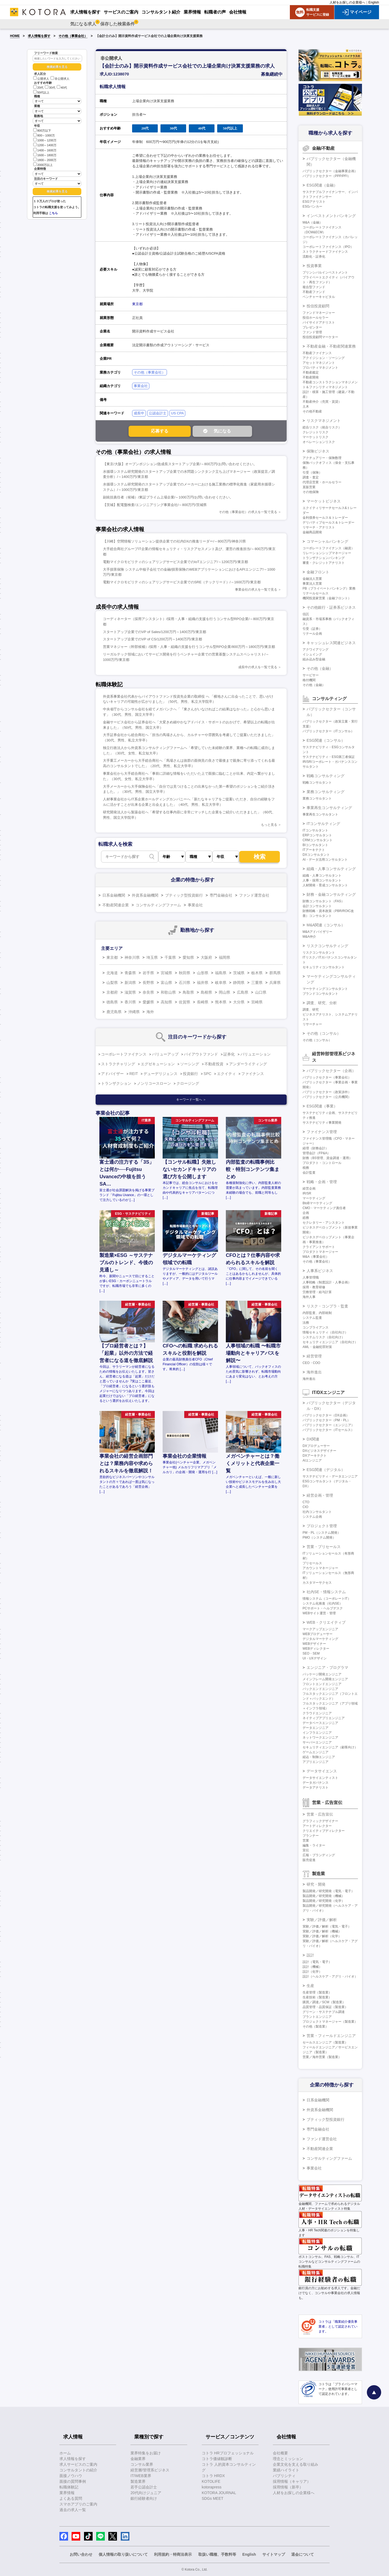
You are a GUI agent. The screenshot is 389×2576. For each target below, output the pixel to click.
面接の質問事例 (72, 2481)
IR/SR (307, 1193)
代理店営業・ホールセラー (322, 482)
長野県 (148, 982)
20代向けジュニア (145, 2493)
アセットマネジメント (319, 363)
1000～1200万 (44, 140)
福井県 (202, 982)
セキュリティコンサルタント (324, 967)
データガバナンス (315, 1783)
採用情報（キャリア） (292, 2481)
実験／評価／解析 (322, 1920)
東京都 (137, 304)
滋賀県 (130, 992)
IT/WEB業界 (140, 2476)
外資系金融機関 (145, 895)
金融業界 (138, 2459)
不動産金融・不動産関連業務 (331, 346)
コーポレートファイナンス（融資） (328, 548)
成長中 (139, 413)
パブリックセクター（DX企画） (326, 1415)
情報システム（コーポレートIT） (327, 1598)
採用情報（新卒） (288, 2487)
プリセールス (312, 1563)
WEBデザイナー (314, 1644)
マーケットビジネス (324, 501)
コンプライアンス (315, 1327)
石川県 (184, 982)
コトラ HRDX (213, 2476)
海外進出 (314, 1372)
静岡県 (238, 982)
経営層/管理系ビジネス (149, 2470)
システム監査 (312, 1318)
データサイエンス (322, 1771)
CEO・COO (311, 1363)
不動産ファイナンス (317, 353)
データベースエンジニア (320, 1723)
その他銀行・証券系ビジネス (331, 607)
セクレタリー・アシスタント (324, 1222)
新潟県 (130, 982)
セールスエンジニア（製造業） (325, 2042)
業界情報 (67, 2493)
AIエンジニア (312, 1460)
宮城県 (166, 973)
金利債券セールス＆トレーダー (325, 518)
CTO (306, 1502)
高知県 (166, 1002)
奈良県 (148, 992)
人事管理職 (311, 1277)
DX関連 (313, 1439)
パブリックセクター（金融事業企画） (330, 171)
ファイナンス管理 (322, 1132)
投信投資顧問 (318, 306)
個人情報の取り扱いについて (123, 2554)
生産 (310, 1985)
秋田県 (184, 973)
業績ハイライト (286, 2470)
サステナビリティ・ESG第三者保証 (329, 757)
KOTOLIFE (211, 2481)
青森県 (130, 973)
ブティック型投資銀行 (184, 895)
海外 (150, 1012)
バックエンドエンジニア (320, 1689)
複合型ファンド (314, 287)
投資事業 (314, 266)
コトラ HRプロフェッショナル (228, 2453)
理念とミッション (288, 2459)
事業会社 (141, 386)
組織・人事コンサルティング (331, 869)
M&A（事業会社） (316, 1257)
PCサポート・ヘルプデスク (323, 1608)
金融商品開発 (312, 532)
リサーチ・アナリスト (319, 527)
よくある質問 (70, 2498)
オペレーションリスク (319, 442)
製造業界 (138, 2481)
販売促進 (309, 1860)
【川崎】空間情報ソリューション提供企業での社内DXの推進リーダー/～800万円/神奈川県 (174, 541)
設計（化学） (312, 1971)
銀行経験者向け (143, 2498)
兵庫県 (275, 982)
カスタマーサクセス (317, 1583)
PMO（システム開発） (319, 1537)
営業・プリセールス (324, 1547)
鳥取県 (188, 992)
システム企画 (312, 1517)
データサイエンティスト (320, 1778)
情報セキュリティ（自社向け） (325, 1332)
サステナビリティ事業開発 (322, 1122)
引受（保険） (312, 472)
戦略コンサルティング (325, 776)
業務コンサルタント (317, 798)
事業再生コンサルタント (320, 814)
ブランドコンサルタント (320, 994)
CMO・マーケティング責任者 (324, 1208)
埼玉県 (152, 957)
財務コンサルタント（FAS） (323, 901)
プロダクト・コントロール (322, 1163)
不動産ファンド (314, 292)
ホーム (65, 2453)
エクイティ (226, 1073)
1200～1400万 (44, 145)
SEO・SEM (311, 1653)
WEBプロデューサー (318, 1634)
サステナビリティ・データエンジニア (330, 1476)
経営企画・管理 (320, 1495)
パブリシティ (284, 2476)
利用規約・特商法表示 (173, 2554)
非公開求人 (60, 78)
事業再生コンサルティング (329, 808)
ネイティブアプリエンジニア (324, 1718)
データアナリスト (315, 1787)
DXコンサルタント (316, 855)
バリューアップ (165, 1054)
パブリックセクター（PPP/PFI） (327, 176)
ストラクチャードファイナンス (325, 252)
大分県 (238, 1002)
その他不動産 (312, 411)
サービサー (311, 675)
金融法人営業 (312, 579)
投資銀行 (190, 1073)
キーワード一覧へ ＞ (191, 1099)
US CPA (177, 413)
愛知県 (188, 957)
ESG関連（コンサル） (326, 740)
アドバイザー (112, 1073)
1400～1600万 (44, 150)
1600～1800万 (44, 155)
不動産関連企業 (115, 905)
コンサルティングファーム (158, 905)
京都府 (112, 992)
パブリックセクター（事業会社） (327, 1077)
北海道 (112, 973)
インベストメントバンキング (331, 216)
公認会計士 (157, 413)
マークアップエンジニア (320, 1629)
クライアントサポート (319, 1247)
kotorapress (212, 2487)
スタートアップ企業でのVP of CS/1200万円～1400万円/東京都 (152, 639)
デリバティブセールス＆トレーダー (328, 522)
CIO (305, 1507)
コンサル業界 (141, 2464)
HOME (15, 36)
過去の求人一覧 (72, 2510)
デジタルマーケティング (320, 1639)
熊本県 (220, 1002)
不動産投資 (213, 1064)
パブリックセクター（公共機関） (327, 1097)
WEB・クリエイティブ (326, 1622)
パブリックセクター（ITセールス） (328, 1430)
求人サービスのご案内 (78, 2464)
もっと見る (269, 825)
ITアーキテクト (314, 850)
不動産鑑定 (311, 372)
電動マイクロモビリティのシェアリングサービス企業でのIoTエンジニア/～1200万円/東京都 (175, 562)
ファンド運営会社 (254, 895)
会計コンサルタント (317, 906)
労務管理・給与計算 (317, 1292)
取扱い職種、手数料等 (217, 2554)
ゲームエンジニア (315, 1752)
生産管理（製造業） (317, 1992)
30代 (50, 87)
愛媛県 (148, 1002)
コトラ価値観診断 (217, 2459)
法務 (306, 1322)
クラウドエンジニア (317, 1713)
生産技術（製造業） (317, 1997)
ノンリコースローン (154, 1083)
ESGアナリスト (314, 202)
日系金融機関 (113, 895)
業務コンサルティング (325, 792)
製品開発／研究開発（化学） (324, 1901)
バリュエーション (255, 1054)
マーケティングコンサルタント (325, 989)
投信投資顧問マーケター (320, 337)
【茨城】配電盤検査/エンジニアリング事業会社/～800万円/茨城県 (155, 505)
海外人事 (309, 1297)
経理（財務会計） (315, 1148)
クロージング (187, 1083)
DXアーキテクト (315, 1455)
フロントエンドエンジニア (322, 1684)
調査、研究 (311, 1009)
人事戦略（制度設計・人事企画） (327, 1282)
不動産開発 (311, 377)
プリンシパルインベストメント (325, 272)
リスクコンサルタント (319, 952)
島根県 (206, 992)
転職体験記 (68, 2487)
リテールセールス (315, 593)
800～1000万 (44, 135)
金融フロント (318, 572)
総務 (306, 1218)
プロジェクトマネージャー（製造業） (330, 2021)
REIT (133, 1073)
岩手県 (148, 973)
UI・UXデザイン (315, 1658)
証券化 (229, 1054)
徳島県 (112, 1002)
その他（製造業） (315, 2026)
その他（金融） (320, 668)
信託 (306, 614)
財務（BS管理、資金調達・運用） (327, 1158)
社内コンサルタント (317, 1512)
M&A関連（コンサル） (326, 925)
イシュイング (312, 654)
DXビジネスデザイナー (319, 1451)
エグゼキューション (158, 1064)
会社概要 (280, 2453)
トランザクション (116, 1083)
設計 (310, 1955)
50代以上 (41, 92)
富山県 (166, 982)
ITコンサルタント (315, 830)
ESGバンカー (312, 206)
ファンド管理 (312, 332)
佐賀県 (184, 1002)
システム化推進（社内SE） (323, 1603)
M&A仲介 (309, 936)
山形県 (202, 973)
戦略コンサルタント (317, 782)
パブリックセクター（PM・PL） (326, 1420)
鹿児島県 (114, 1012)
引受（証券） (312, 629)
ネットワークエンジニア (320, 1737)
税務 (306, 1168)
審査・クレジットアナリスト (324, 563)
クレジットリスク (315, 432)
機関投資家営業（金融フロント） (327, 598)
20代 (38, 87)
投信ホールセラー (315, 317)
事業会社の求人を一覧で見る (256, 589)
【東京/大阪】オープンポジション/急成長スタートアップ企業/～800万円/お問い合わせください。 (180, 464)
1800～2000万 (44, 160)
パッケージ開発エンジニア (322, 1674)
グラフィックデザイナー (320, 1821)
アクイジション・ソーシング (324, 358)
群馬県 (275, 973)
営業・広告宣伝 (320, 1814)
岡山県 (224, 992)
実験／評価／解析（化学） (322, 1936)
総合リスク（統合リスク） (322, 427)
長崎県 (202, 1002)
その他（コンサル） (324, 1033)
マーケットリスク (315, 437)
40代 (62, 87)
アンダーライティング (248, 1064)
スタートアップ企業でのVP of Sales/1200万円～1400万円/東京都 (154, 632)
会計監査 (309, 1172)
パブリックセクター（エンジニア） (328, 1425)
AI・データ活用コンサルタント (325, 859)
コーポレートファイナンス (123, 1054)
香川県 (130, 1002)
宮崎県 (257, 1002)
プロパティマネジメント (320, 368)
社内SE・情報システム (326, 1592)
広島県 (242, 992)
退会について (302, 2554)
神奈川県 (132, 957)
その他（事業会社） (73, 36)
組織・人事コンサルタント (322, 875)
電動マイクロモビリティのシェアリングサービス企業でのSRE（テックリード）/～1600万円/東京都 (182, 582)
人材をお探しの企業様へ (347, 2)
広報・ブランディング (319, 1855)
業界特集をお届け (145, 2453)
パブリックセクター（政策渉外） (327, 1092)
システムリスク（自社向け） (324, 1337)
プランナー (311, 1836)
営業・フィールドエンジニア (331, 2035)
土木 (306, 406)
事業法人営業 (312, 583)
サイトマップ (273, 2554)
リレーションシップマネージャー (327, 553)
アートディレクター (317, 1826)
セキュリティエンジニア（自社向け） (330, 1342)
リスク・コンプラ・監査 (327, 1306)
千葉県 (170, 957)
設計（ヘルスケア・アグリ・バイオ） (330, 1976)
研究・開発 (316, 1884)
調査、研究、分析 (322, 1003)
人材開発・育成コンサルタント (325, 885)
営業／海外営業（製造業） (322, 2057)
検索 (260, 856)
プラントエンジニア (317, 2017)
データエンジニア (315, 1728)
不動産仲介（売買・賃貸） (322, 402)
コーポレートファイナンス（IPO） (328, 247)
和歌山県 (168, 992)
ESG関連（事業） (322, 1106)
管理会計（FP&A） (316, 1153)
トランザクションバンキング (324, 558)
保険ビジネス (318, 451)
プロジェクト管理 (322, 1526)
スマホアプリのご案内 (78, 2504)
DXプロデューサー (316, 1446)
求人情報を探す (39, 36)
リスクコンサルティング (327, 946)
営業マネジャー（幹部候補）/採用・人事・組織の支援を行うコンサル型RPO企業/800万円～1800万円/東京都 (189, 647)
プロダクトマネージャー (320, 1252)
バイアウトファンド (201, 1054)
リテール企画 (312, 633)
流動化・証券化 (314, 256)
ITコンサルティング (323, 823)
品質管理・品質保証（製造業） (325, 2007)
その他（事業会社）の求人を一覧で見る (248, 512)
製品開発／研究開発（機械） (324, 1896)
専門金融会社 (221, 895)
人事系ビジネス (320, 1271)
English (373, 2)
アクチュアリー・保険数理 (322, 458)
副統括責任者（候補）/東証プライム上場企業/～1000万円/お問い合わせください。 (168, 497)
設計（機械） (312, 1967)
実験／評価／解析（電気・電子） (327, 1926)
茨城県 (238, 973)
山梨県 (112, 982)
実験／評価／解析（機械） (322, 1931)
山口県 (260, 992)
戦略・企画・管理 (322, 1182)
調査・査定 (311, 477)
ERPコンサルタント (317, 835)
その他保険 (311, 492)
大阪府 (206, 957)
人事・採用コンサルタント (322, 880)
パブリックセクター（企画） (331, 1071)
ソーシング (189, 1064)
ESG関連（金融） (322, 185)
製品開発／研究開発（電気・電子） (328, 1891)
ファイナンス (252, 1073)
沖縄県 (134, 1012)
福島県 (220, 973)
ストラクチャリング (118, 1064)
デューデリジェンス (160, 1073)
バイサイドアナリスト (319, 322)
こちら (53, 213)
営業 (306, 1840)
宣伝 (306, 1850)
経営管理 (314, 1356)
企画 (306, 1213)
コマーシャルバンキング (327, 541)
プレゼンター (312, 327)
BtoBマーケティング (317, 1203)
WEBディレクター (316, 1648)
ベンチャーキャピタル (319, 297)
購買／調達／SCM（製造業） (324, 2002)
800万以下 (42, 130)
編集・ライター (314, 1845)
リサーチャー (312, 1024)
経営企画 (309, 1188)
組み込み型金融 (314, 659)
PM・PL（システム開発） (322, 1533)
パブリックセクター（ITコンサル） (328, 731)
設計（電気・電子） (317, 1962)
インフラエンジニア (317, 1733)
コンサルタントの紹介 (78, 2470)
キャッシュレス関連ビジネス (331, 643)
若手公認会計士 (143, 2487)
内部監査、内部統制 (317, 1313)
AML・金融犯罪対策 (317, 1347)
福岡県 (224, 957)
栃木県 (257, 973)
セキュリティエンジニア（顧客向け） (330, 1747)
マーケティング (314, 1198)
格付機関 (309, 680)
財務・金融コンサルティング (331, 894)
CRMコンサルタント (318, 840)
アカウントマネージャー (320, 1568)
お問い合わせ (81, 2554)
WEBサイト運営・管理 (319, 1613)
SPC (208, 1073)
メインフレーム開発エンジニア (325, 1679)
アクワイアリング (315, 649)
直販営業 (309, 487)
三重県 (257, 982)
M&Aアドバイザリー (317, 932)
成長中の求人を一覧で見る (257, 667)
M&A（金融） (313, 222)
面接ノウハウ (70, 2476)
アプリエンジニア (315, 1762)
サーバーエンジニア (317, 1742)
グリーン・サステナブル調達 (324, 2012)
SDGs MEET (212, 2498)
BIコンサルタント (315, 845)
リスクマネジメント (324, 420)
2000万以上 (43, 164)
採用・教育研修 (314, 1287)
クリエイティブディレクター (324, 1831)
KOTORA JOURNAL (219, 2493)
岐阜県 (220, 982)
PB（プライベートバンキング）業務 (329, 588)
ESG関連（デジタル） (326, 1469)
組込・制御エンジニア (319, 1757)
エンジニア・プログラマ (327, 1667)
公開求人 (41, 78)
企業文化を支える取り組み (295, 2464)
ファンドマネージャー (319, 313)
